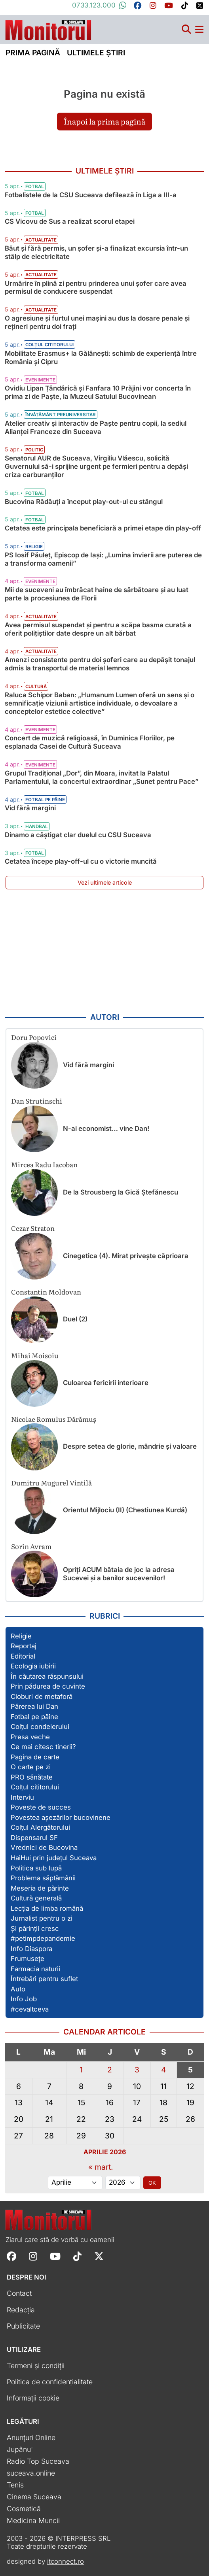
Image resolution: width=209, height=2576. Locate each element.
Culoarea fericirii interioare (105, 1383)
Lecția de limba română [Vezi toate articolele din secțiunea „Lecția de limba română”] (47, 1908)
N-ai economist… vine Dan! (106, 1128)
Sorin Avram (31, 1546)
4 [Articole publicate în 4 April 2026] (163, 2069)
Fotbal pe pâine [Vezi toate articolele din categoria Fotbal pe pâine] (45, 799)
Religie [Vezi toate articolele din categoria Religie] (34, 546)
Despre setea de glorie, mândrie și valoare (130, 1446)
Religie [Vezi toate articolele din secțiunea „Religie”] (21, 1636)
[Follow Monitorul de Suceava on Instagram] (33, 2255)
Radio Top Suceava (38, 2461)
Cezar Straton (33, 1228)
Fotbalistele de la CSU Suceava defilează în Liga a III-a (91, 195)
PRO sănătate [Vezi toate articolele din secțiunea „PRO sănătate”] (32, 1777)
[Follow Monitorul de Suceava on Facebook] (11, 2255)
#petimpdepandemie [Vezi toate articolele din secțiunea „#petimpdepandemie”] (43, 1938)
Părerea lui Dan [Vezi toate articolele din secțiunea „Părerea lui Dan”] (34, 1706)
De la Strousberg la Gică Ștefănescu (120, 1192)
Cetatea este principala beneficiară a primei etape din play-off (103, 528)
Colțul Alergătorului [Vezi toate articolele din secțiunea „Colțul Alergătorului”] (40, 1827)
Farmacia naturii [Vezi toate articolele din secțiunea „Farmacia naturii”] (35, 1969)
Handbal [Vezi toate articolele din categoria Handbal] (36, 826)
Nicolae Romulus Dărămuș (53, 1419)
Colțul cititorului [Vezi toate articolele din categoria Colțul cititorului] (49, 344)
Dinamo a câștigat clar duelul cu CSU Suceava (78, 835)
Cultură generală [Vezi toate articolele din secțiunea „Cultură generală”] (36, 1898)
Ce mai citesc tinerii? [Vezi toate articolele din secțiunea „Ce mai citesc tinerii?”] (43, 1747)
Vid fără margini (30, 808)
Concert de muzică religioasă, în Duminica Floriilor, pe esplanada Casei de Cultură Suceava (90, 742)
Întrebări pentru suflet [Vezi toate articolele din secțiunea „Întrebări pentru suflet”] (44, 1979)
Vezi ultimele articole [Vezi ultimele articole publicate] (105, 882)
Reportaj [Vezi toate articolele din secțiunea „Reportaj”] (23, 1646)
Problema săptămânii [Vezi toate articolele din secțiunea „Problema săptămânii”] (43, 1878)
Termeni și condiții (36, 2365)
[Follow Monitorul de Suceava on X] (99, 2255)
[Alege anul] (123, 2182)
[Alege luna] (75, 2182)
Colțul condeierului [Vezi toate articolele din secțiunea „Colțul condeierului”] (40, 1727)
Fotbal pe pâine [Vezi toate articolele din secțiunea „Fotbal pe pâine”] (34, 1717)
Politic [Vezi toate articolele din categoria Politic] (34, 450)
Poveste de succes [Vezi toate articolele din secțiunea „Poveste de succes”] (41, 1807)
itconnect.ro (65, 2561)
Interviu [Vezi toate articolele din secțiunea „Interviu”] (22, 1797)
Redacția (21, 2310)
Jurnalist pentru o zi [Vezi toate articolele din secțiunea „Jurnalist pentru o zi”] (41, 1918)
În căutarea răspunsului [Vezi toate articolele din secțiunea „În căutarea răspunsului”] (47, 1676)
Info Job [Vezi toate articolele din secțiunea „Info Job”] (24, 1999)
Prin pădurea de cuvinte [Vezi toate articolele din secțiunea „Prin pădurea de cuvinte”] (48, 1686)
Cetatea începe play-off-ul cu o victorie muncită (81, 861)
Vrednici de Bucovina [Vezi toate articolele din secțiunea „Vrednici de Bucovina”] (44, 1847)
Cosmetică (24, 2508)
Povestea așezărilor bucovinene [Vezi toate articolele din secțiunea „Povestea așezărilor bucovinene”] (60, 1817)
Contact (19, 2293)
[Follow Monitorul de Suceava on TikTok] (77, 2255)
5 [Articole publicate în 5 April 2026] (190, 2069)
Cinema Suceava (34, 2497)
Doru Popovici (34, 1037)
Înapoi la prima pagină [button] (104, 121)
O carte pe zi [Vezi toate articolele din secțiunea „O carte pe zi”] (31, 1767)
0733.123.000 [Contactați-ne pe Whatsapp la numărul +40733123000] (99, 5)
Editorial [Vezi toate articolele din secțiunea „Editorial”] (23, 1656)
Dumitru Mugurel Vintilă (51, 1482)
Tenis (15, 2485)
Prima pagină (33, 52)
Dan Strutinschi (36, 1101)
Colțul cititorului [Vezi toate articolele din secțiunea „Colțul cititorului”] (35, 1787)
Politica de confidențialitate (50, 2382)
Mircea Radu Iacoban (44, 1164)
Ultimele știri (96, 52)
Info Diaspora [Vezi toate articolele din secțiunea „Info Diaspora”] (31, 1949)
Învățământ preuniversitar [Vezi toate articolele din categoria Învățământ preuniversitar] (60, 414)
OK (152, 2183)
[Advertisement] (104, 951)
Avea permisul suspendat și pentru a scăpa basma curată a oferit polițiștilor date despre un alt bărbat (98, 629)
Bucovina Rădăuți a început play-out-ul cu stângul (84, 502)
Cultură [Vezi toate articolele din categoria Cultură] (36, 686)
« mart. (100, 2167)
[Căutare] (186, 29)
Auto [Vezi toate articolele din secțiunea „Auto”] (18, 1989)
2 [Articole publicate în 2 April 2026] (109, 2069)
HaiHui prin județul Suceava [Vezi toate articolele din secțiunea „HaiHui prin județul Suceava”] (54, 1858)
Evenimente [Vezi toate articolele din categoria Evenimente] (40, 380)
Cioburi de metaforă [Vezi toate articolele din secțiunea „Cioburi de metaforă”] (41, 1696)
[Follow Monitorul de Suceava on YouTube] (55, 2255)
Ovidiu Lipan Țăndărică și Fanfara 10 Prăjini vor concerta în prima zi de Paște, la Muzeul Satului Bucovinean (98, 392)
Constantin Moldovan (46, 1291)
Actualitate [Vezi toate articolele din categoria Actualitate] (41, 240)
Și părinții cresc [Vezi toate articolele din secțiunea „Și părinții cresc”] (35, 1928)
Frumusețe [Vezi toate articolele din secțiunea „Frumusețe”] (27, 1959)
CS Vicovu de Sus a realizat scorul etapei (70, 221)
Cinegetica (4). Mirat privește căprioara (125, 1256)
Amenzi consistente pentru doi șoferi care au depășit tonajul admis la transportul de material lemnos (100, 664)
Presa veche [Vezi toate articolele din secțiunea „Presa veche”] (30, 1737)
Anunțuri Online (31, 2437)
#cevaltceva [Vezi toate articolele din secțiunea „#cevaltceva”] (30, 2009)
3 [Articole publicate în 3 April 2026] (137, 2069)
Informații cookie (33, 2398)
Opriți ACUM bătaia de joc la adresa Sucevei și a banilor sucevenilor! (119, 1574)
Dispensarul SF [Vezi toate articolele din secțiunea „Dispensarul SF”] (34, 1838)
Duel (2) (75, 1319)
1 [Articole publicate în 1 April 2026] (81, 2069)
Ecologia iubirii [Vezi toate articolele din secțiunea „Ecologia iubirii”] (33, 1666)
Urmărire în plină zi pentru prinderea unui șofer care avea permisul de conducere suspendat (95, 287)
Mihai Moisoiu (35, 1355)
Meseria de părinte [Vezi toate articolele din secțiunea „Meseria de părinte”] (40, 1888)
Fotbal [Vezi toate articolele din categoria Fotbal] (34, 186)
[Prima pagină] (48, 28)
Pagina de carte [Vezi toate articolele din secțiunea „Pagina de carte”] (35, 1757)
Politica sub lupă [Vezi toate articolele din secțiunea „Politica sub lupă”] (36, 1868)
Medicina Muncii (33, 2520)
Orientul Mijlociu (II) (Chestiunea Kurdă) (125, 1510)
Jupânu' (20, 2449)
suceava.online (31, 2473)
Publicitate (23, 2326)
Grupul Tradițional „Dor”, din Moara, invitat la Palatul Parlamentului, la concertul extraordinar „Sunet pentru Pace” (101, 777)
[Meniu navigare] (199, 29)
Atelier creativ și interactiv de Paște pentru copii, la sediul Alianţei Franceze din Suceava (95, 427)
